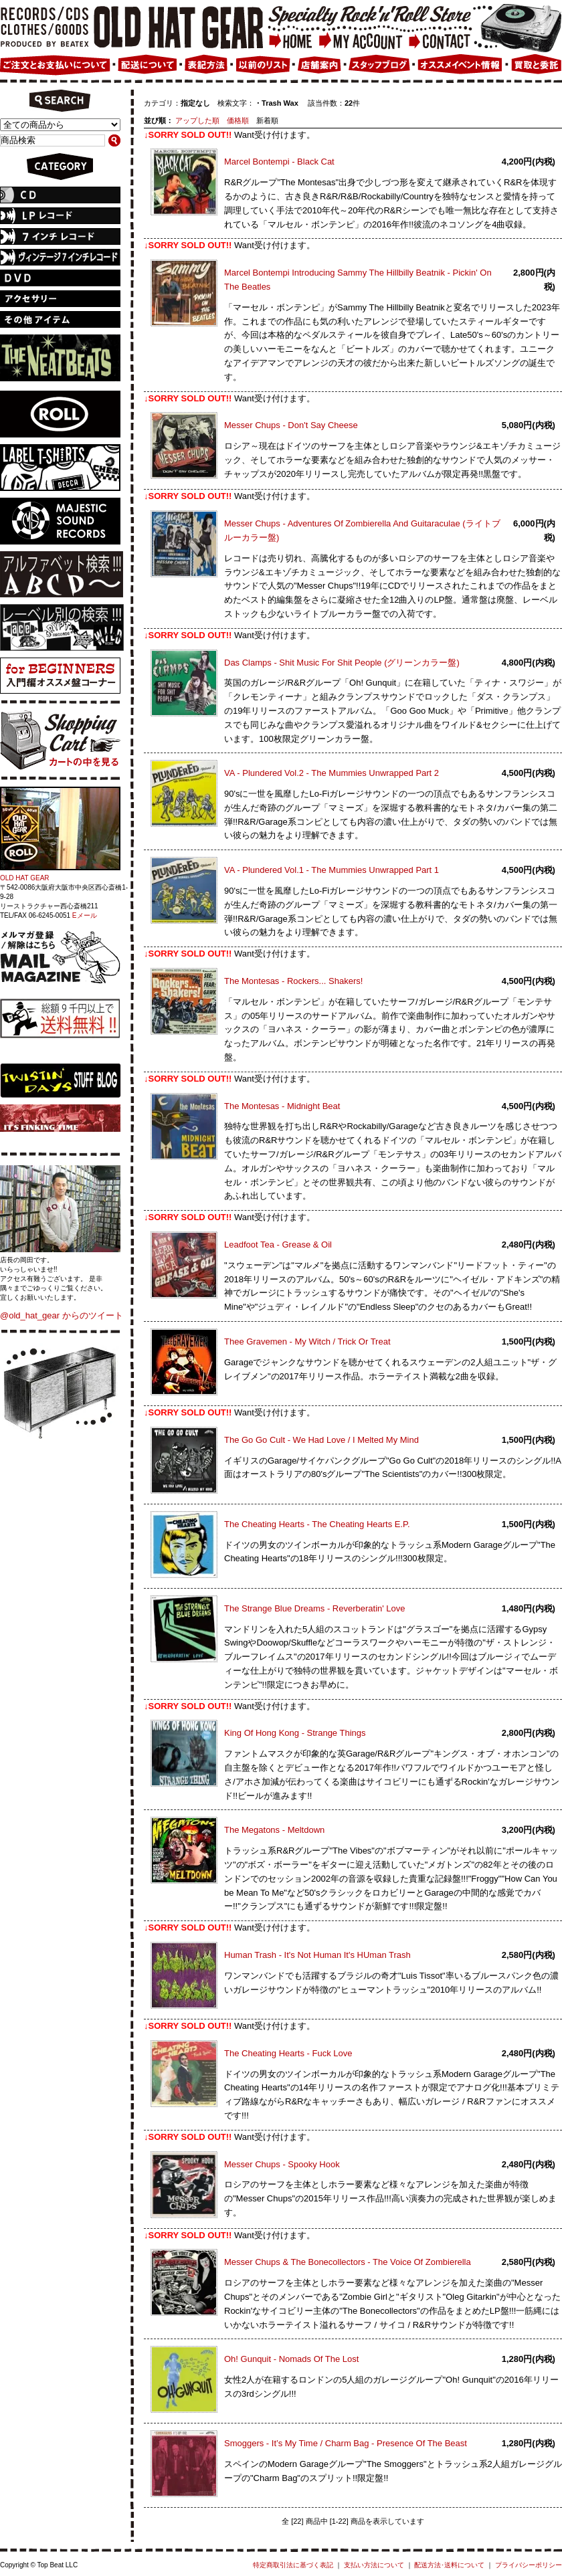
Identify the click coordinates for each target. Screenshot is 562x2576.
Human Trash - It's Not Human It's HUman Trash (317, 1955)
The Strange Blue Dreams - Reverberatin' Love (314, 1608)
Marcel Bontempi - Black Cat (279, 162)
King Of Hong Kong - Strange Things (295, 1733)
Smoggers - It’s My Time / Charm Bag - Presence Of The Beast (345, 2443)
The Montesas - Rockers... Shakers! (293, 981)
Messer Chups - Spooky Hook (282, 2164)
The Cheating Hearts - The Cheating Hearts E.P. (317, 1524)
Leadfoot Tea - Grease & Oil (278, 1245)
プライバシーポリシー (528, 2565)
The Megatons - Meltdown (274, 1830)
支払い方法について (374, 2565)
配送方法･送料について (449, 2565)
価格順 (238, 120)
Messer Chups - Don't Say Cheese (291, 425)
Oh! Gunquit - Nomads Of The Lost (291, 2359)
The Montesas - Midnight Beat (282, 1106)
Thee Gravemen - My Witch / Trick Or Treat (307, 1341)
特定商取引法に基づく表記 (293, 2565)
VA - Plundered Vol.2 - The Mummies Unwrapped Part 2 (331, 773)
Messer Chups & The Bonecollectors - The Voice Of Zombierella (347, 2262)
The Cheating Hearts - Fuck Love (288, 2053)
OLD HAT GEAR (25, 878)
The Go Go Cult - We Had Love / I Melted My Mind (321, 1440)
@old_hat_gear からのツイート (61, 1315)
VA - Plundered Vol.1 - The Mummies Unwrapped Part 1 (331, 870)
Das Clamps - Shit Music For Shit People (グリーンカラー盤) (342, 663)
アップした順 (197, 120)
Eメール (84, 915)
